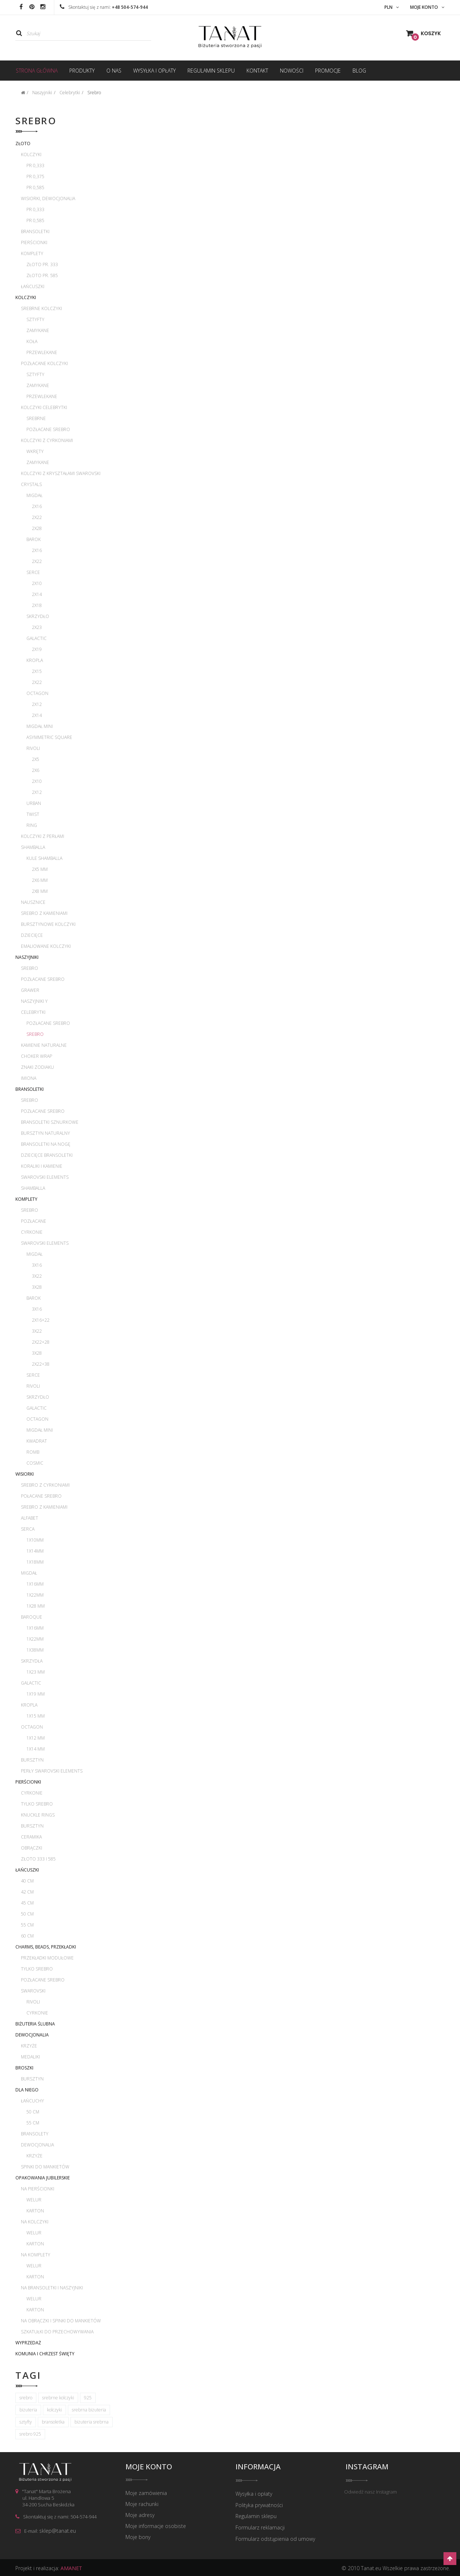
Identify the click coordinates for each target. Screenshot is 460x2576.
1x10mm (35, 1540)
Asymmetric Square (49, 737)
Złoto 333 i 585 (38, 1859)
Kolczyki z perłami (42, 836)
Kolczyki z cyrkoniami (47, 440)
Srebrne (36, 418)
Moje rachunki (141, 2504)
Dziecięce (32, 935)
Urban (33, 803)
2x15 (37, 671)
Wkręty (35, 451)
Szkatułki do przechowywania (57, 2332)
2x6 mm (40, 880)
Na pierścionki (37, 2189)
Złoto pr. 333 (42, 264)
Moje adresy (139, 2515)
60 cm (27, 1936)
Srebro (29, 968)
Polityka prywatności (259, 2504)
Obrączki (31, 1848)
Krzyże (29, 2046)
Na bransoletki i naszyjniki (52, 2288)
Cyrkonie (32, 1232)
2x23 (37, 627)
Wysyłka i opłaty (254, 2493)
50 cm (27, 1914)
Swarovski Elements (45, 1177)
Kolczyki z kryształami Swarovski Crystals (61, 478)
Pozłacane (33, 1221)
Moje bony (137, 2537)
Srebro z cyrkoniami (45, 1485)
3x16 (37, 1265)
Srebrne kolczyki (41, 308)
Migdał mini (39, 726)
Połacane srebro (41, 1496)
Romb (32, 1452)
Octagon (37, 693)
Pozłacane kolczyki (44, 363)
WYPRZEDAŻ (28, 2343)
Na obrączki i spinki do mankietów (61, 2321)
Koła (31, 341)
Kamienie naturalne (44, 1045)
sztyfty (25, 2422)
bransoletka (53, 2422)
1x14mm (35, 1551)
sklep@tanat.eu (57, 2530)
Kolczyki (31, 154)
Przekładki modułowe (47, 1958)
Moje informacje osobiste (155, 2526)
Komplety (32, 253)
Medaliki (30, 2057)
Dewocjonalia (32, 2035)
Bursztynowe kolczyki (48, 924)
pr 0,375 (35, 176)
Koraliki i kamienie (41, 1166)
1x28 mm (35, 1606)
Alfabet (29, 1518)
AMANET (71, 2566)
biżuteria (28, 2410)
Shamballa (33, 847)
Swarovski (33, 1991)
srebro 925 (30, 2434)
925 (88, 2398)
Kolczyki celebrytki (44, 407)
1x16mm (35, 1584)
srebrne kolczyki (58, 2398)
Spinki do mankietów (45, 2167)
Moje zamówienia (146, 2493)
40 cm (27, 1881)
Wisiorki (24, 1474)
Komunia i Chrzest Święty (44, 2354)
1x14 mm (35, 1749)
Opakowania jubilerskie (42, 2178)
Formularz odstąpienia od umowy (275, 2537)
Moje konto (148, 2466)
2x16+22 (41, 1320)
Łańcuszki (32, 286)
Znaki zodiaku (37, 1067)
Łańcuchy (32, 2101)
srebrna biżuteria (89, 2410)
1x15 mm (35, 1716)
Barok (33, 539)
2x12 (37, 704)
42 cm (27, 1892)
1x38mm (35, 1650)
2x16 (37, 506)
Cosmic (34, 1463)
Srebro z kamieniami (44, 913)
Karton (35, 2211)
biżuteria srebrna (91, 2422)
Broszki (24, 2068)
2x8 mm (40, 891)
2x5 (35, 759)
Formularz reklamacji (260, 2526)
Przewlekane (41, 352)
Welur (33, 2200)
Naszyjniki (27, 957)
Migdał (34, 495)
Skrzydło (37, 616)
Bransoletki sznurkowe (50, 1122)
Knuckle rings (38, 1815)
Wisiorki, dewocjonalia (48, 198)
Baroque (31, 1617)
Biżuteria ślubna (35, 2024)
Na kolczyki (34, 2222)
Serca (27, 1529)
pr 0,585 (35, 187)
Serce (33, 572)
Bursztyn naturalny (45, 1133)
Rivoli (33, 748)
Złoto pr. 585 (42, 275)
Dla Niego (27, 2090)
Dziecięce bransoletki (47, 1155)
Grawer (30, 990)
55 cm (27, 1925)
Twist (32, 814)
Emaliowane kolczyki (46, 946)
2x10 (37, 583)
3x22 (37, 1276)
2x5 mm (40, 869)
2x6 (35, 770)
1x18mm (35, 1562)
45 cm (27, 1903)
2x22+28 (41, 1342)
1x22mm (35, 1595)
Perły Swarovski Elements (52, 1771)
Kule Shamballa (44, 858)
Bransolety (34, 2134)
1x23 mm (35, 1672)
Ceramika (31, 1837)
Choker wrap (36, 1056)
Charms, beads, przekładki (45, 1947)
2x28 (37, 528)
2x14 (37, 594)
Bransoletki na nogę (45, 1144)
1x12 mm (35, 1738)
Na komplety (35, 2255)
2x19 (37, 649)
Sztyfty (35, 319)
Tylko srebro (37, 1804)
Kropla (34, 660)
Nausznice (33, 902)
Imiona (28, 1078)
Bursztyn (32, 1760)
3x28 (37, 1287)
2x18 (37, 605)
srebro (25, 2398)
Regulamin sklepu (256, 2515)
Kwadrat (36, 1441)
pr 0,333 (35, 165)
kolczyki (54, 2410)
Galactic (36, 638)
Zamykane (37, 330)
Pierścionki (34, 242)
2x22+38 (41, 1364)
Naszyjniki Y (34, 1001)
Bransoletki (35, 231)
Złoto (22, 143)
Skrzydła (32, 1661)
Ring (31, 825)
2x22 (37, 517)
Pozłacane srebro (48, 429)
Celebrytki (33, 1012)
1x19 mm (35, 1694)
